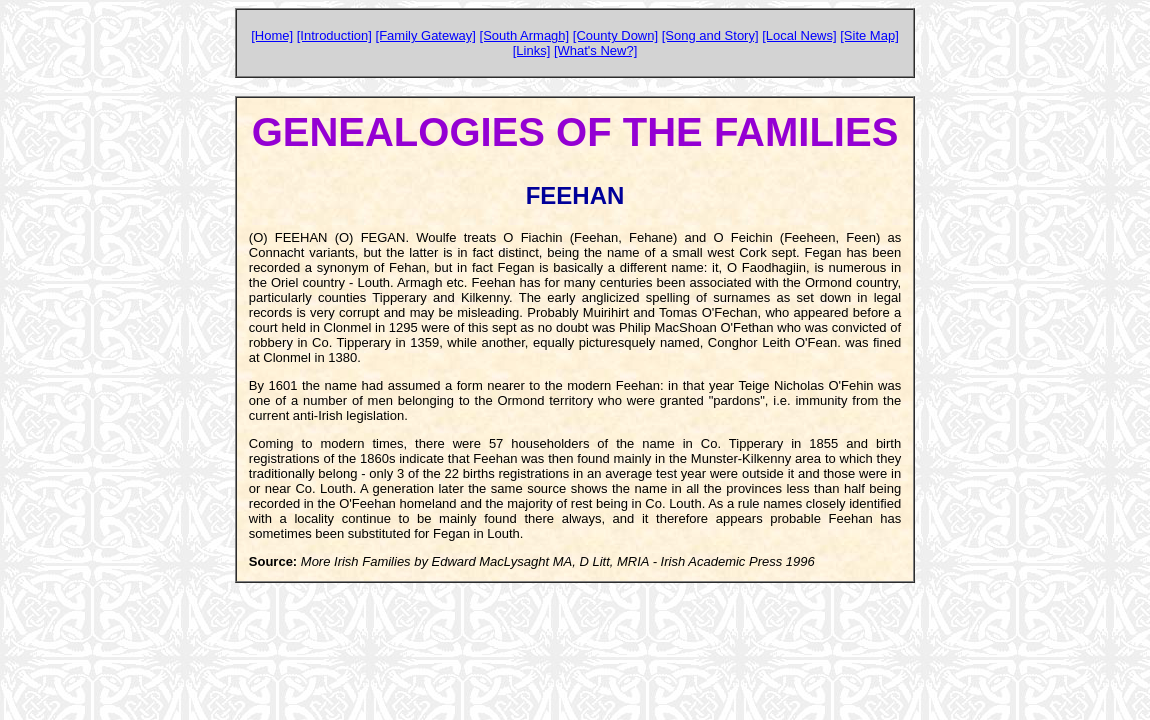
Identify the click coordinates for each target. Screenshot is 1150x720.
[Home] (272, 35)
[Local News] (799, 35)
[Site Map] (869, 35)
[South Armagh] (525, 35)
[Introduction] (334, 35)
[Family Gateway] (426, 35)
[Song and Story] (710, 35)
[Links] (532, 50)
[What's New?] (595, 50)
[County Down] (615, 35)
